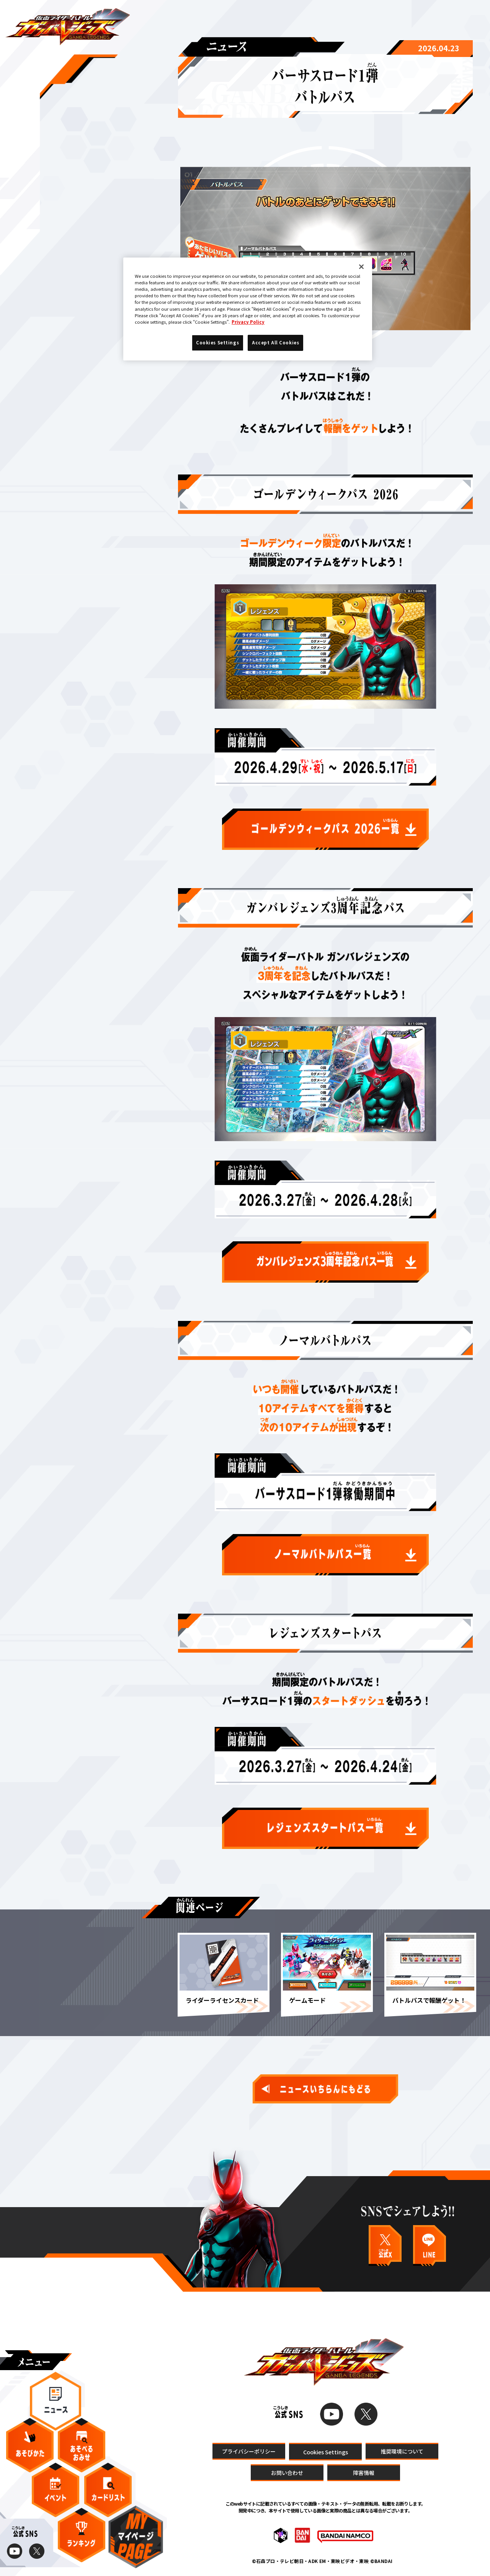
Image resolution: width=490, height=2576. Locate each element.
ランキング (81, 2535)
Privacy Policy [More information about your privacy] (248, 322)
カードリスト (108, 2490)
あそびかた (30, 2445)
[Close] (361, 266)
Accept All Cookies (275, 342)
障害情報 (363, 2473)
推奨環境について (402, 2451)
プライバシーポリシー (249, 2451)
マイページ (135, 2537)
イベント (55, 2490)
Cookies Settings (325, 2452)
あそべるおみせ (81, 2445)
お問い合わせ (287, 2473)
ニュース (55, 2401)
